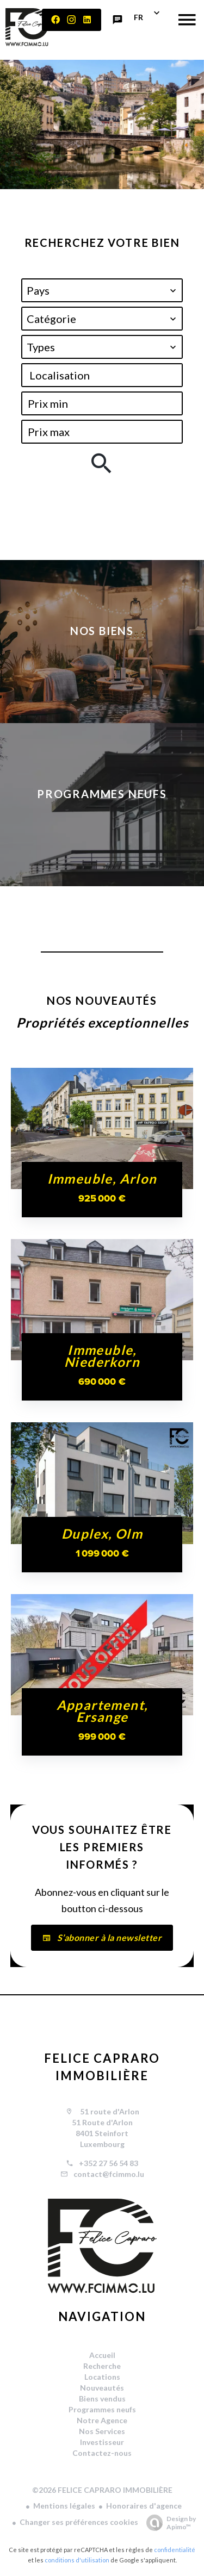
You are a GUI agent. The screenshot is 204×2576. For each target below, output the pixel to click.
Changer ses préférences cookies (79, 2522)
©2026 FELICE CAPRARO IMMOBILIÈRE (102, 2489)
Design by (168, 2523)
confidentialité (174, 2549)
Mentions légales (64, 2505)
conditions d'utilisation (77, 2559)
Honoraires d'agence (144, 2505)
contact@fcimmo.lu (108, 2174)
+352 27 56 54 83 (108, 2163)
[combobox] (101, 290)
